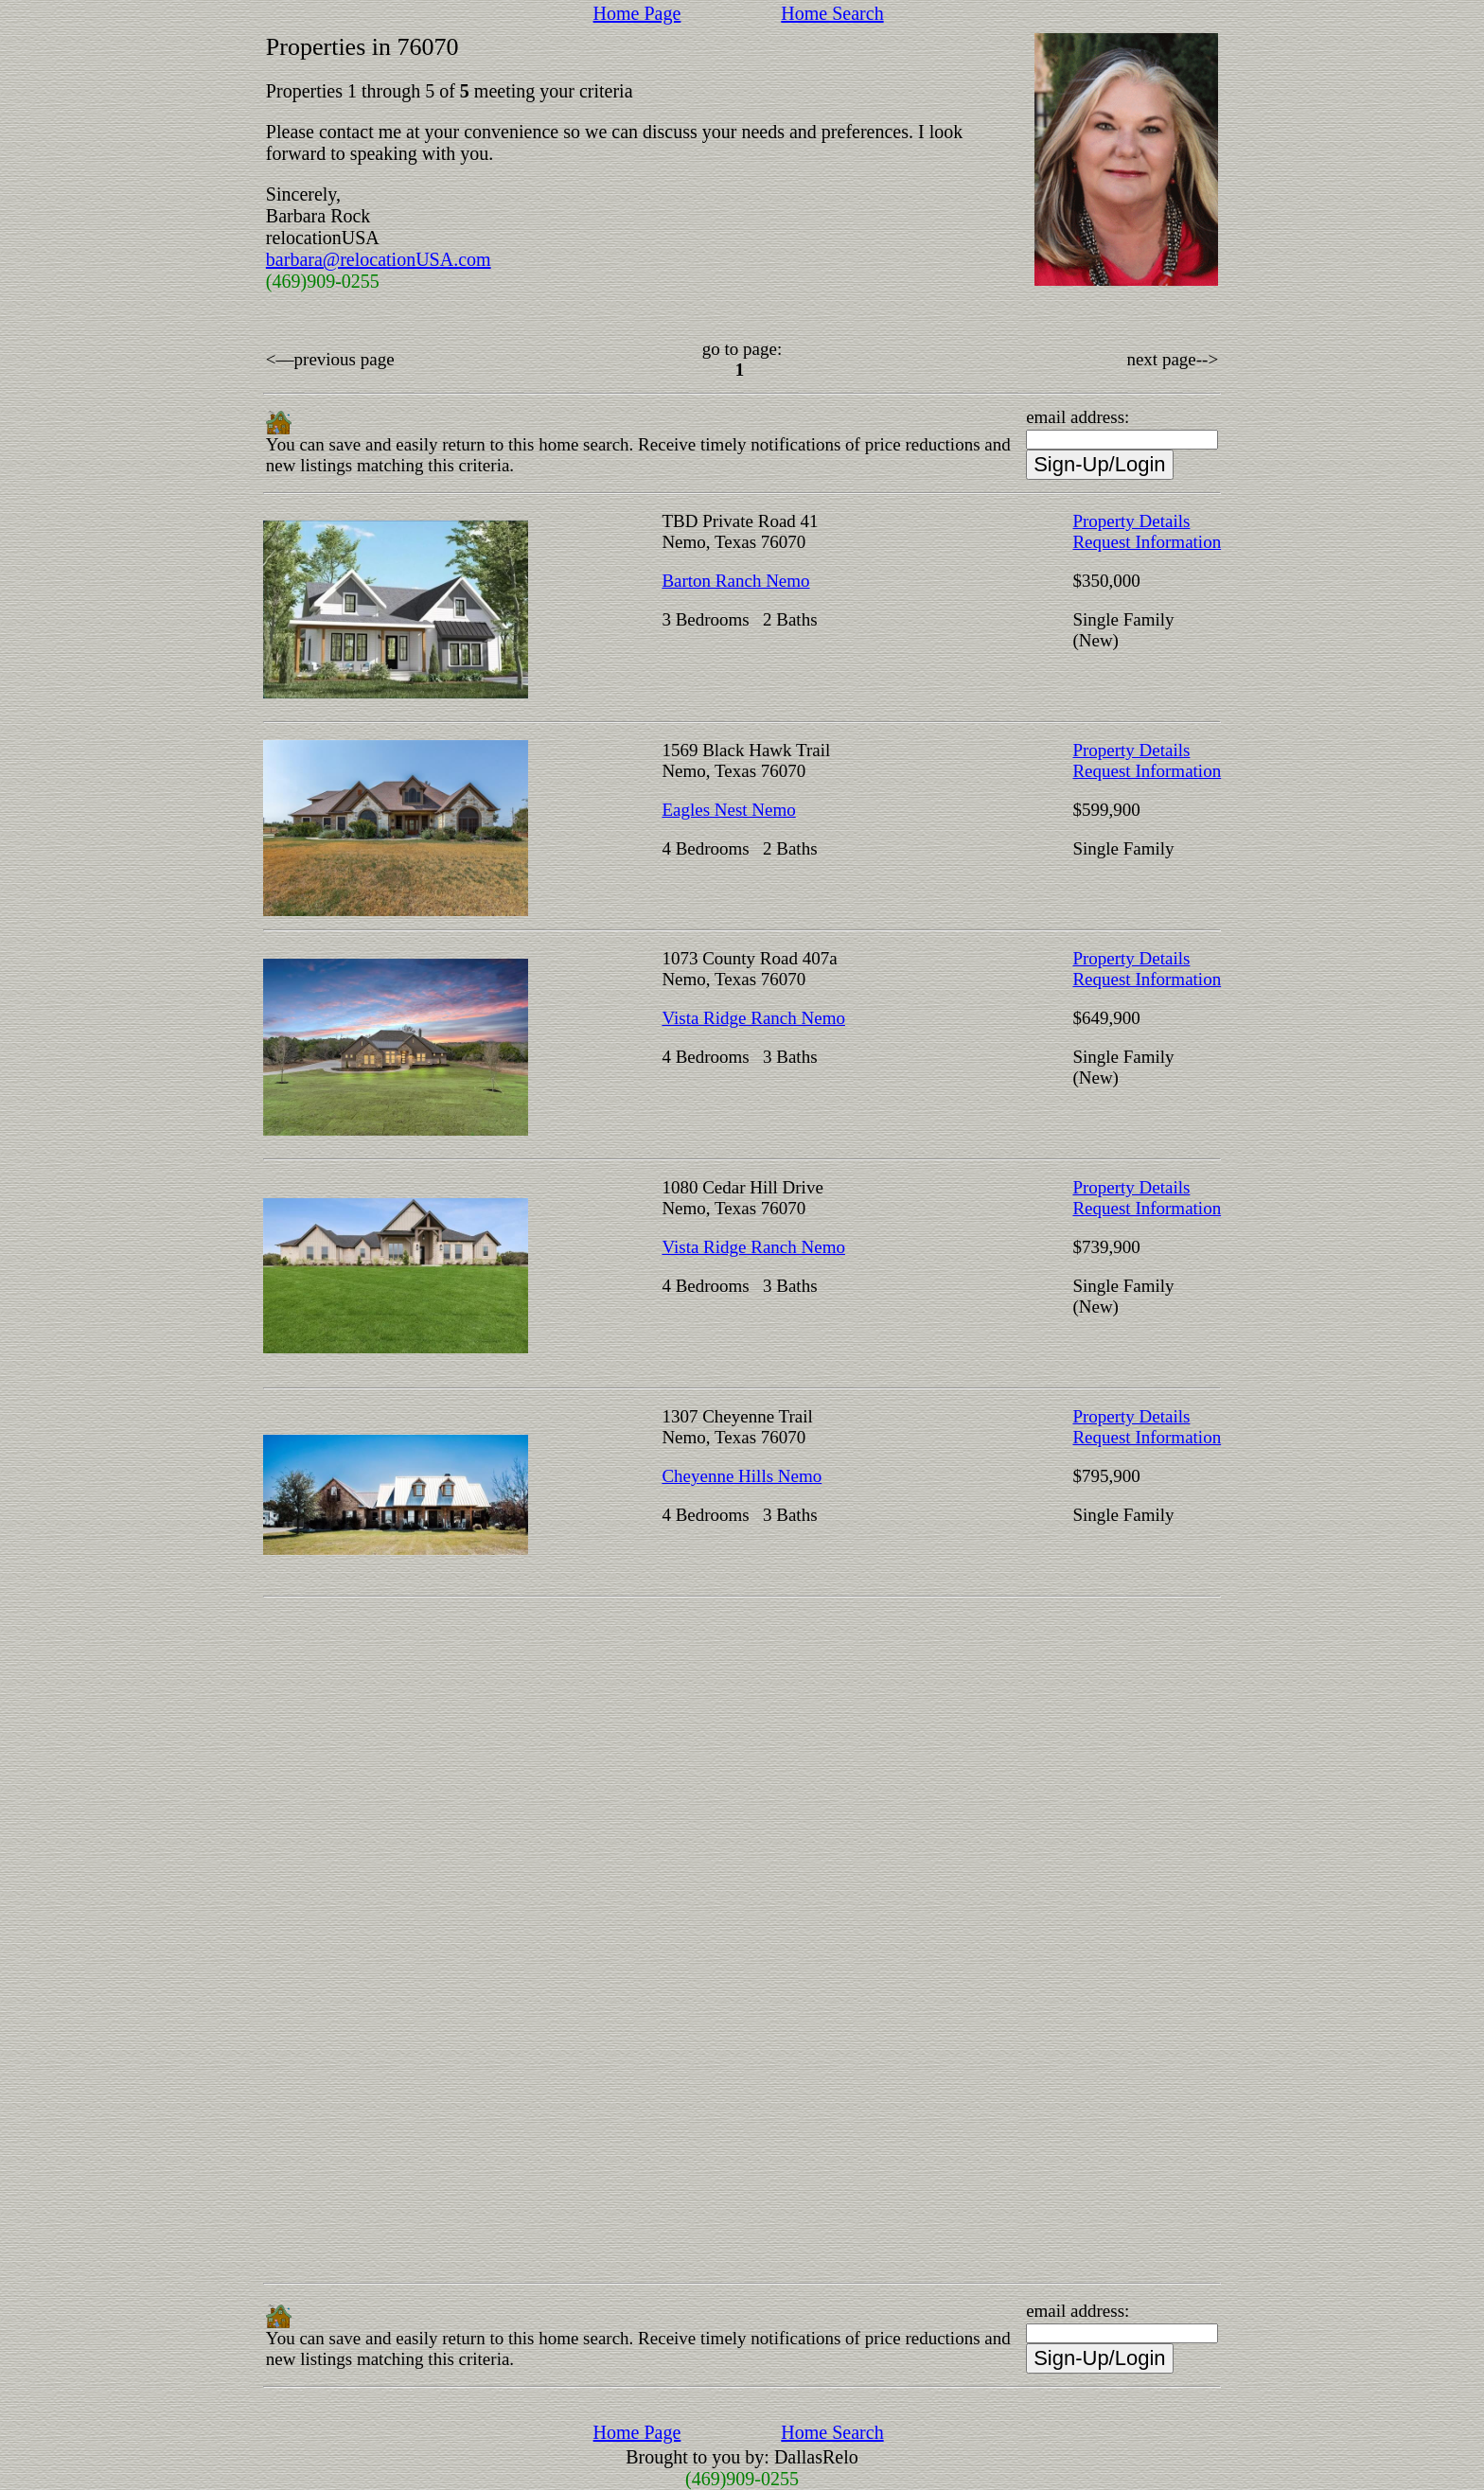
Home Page (637, 13)
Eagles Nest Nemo (728, 810)
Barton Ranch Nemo (735, 581)
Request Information (1146, 542)
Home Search (832, 13)
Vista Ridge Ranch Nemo (753, 1018)
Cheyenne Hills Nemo (742, 1476)
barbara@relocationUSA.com (378, 259)
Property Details (1131, 521)
